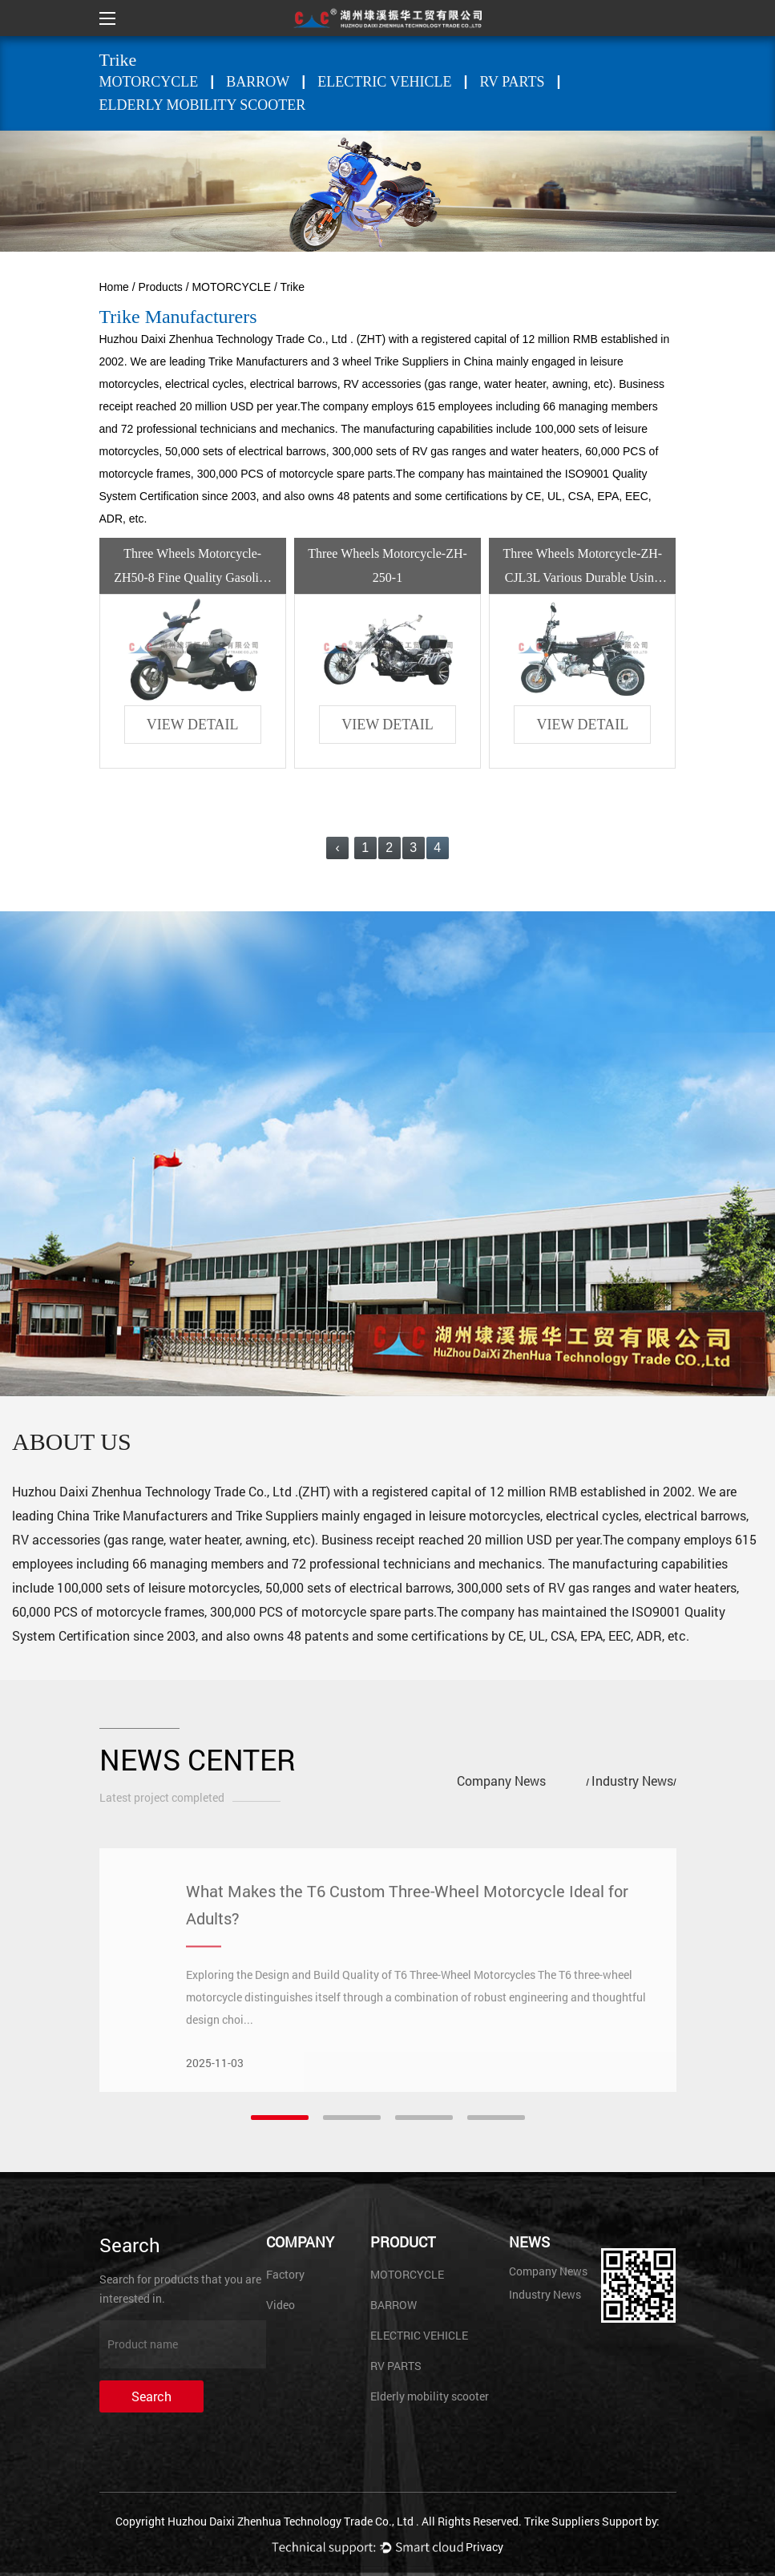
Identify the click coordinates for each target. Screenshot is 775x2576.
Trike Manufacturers (258, 361)
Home (114, 287)
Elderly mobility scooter (202, 105)
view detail (193, 725)
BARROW (257, 82)
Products (161, 287)
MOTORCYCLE (149, 82)
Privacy (484, 2546)
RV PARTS (512, 82)
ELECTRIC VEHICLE (384, 82)
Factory (285, 2274)
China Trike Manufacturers (132, 1515)
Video (280, 2304)
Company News (501, 1780)
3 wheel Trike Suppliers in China (413, 361)
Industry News (632, 1780)
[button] (280, 2117)
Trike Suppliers (277, 1515)
